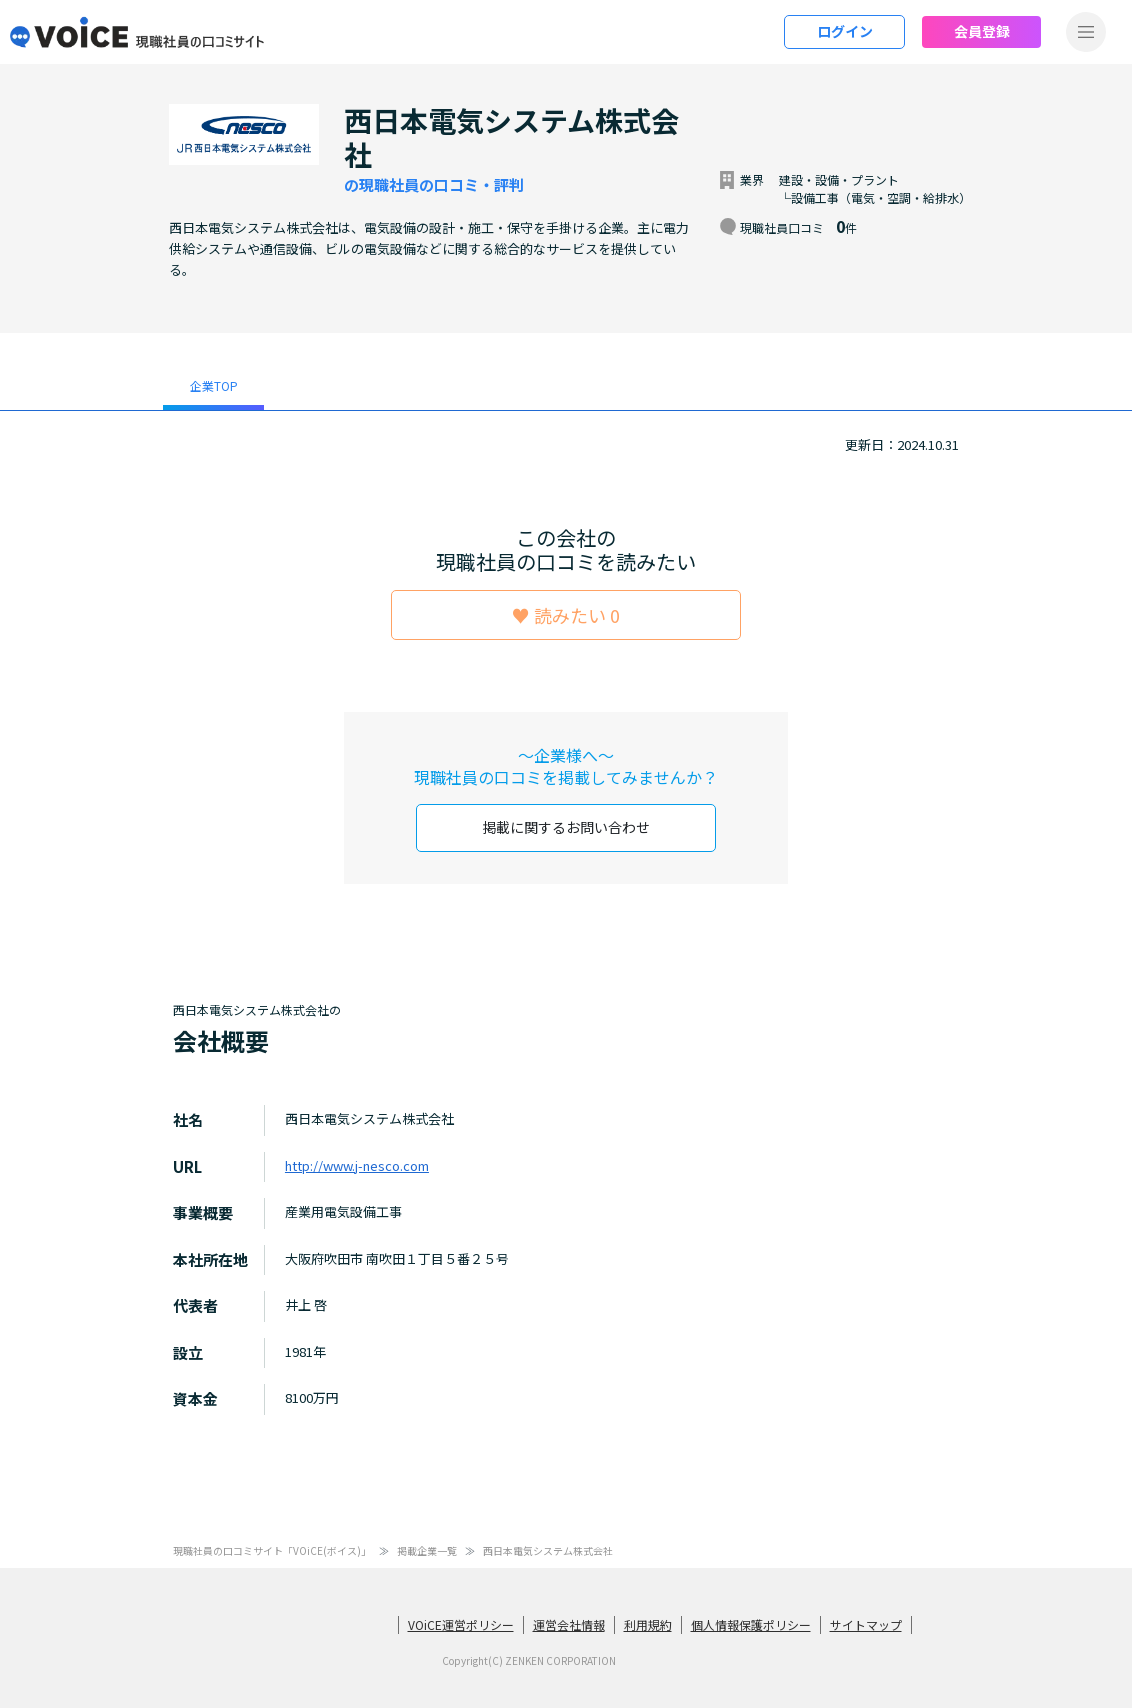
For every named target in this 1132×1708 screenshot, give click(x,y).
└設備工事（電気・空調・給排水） (875, 197)
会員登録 (982, 31)
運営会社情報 (569, 1623)
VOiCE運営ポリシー (461, 1623)
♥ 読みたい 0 (566, 615)
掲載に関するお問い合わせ (566, 827)
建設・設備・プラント (839, 179)
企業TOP (214, 385)
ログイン (845, 31)
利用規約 (648, 1623)
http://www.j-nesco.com (357, 1165)
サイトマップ (866, 1623)
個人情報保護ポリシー (751, 1623)
